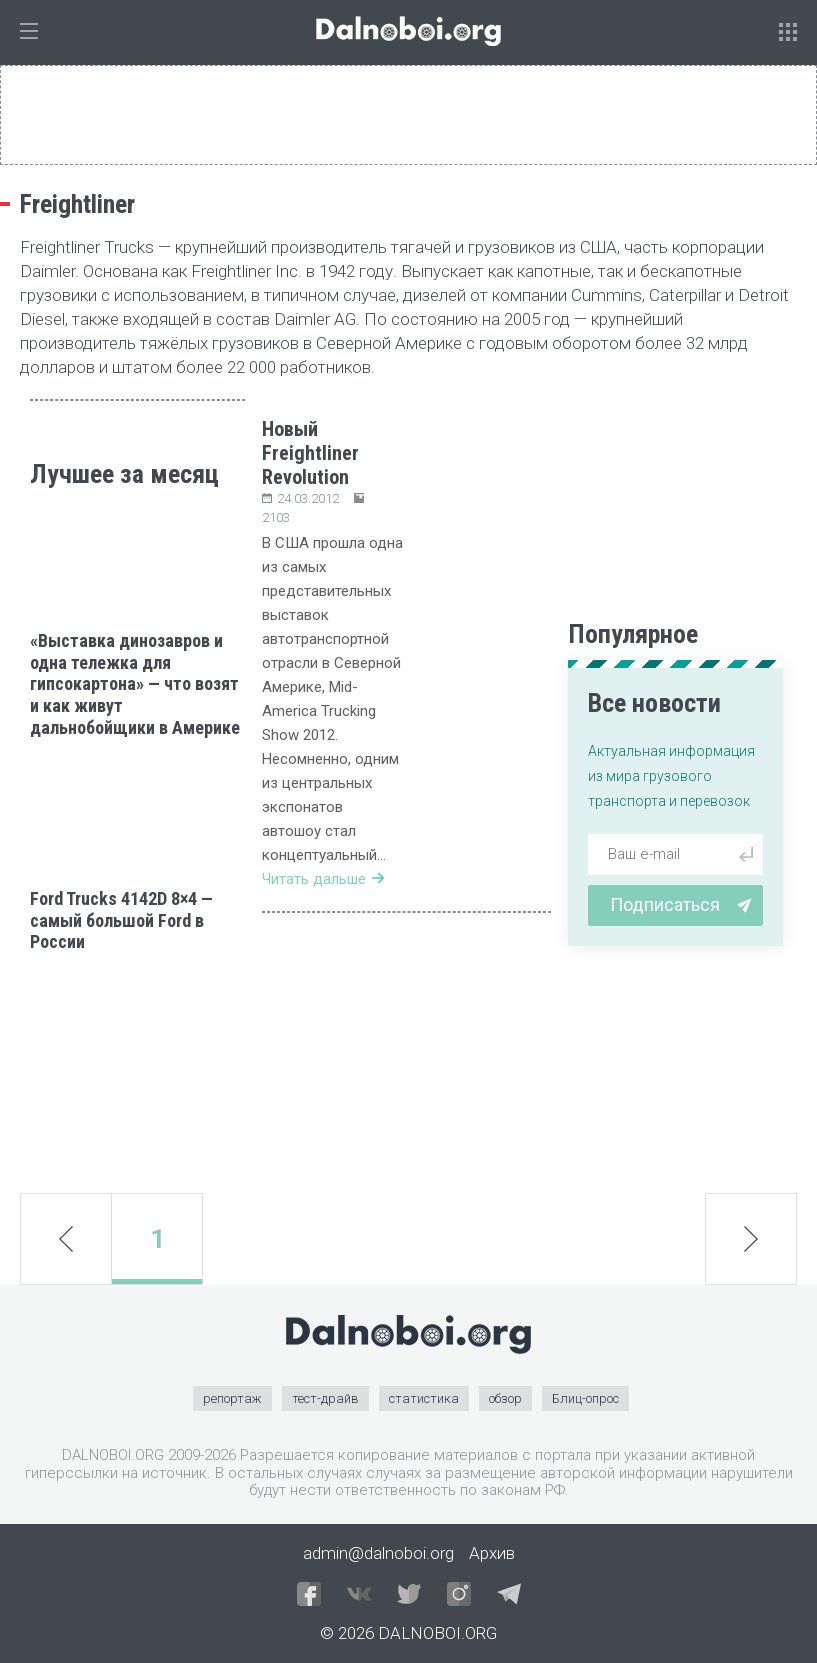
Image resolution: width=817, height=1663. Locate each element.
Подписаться (681, 904)
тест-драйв (325, 1398)
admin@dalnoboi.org (378, 1553)
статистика (424, 1398)
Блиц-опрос (585, 1398)
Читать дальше (323, 879)
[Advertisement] (137, 1073)
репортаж (232, 1398)
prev (66, 1239)
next (751, 1239)
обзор (505, 1398)
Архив (492, 1553)
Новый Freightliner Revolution (310, 453)
